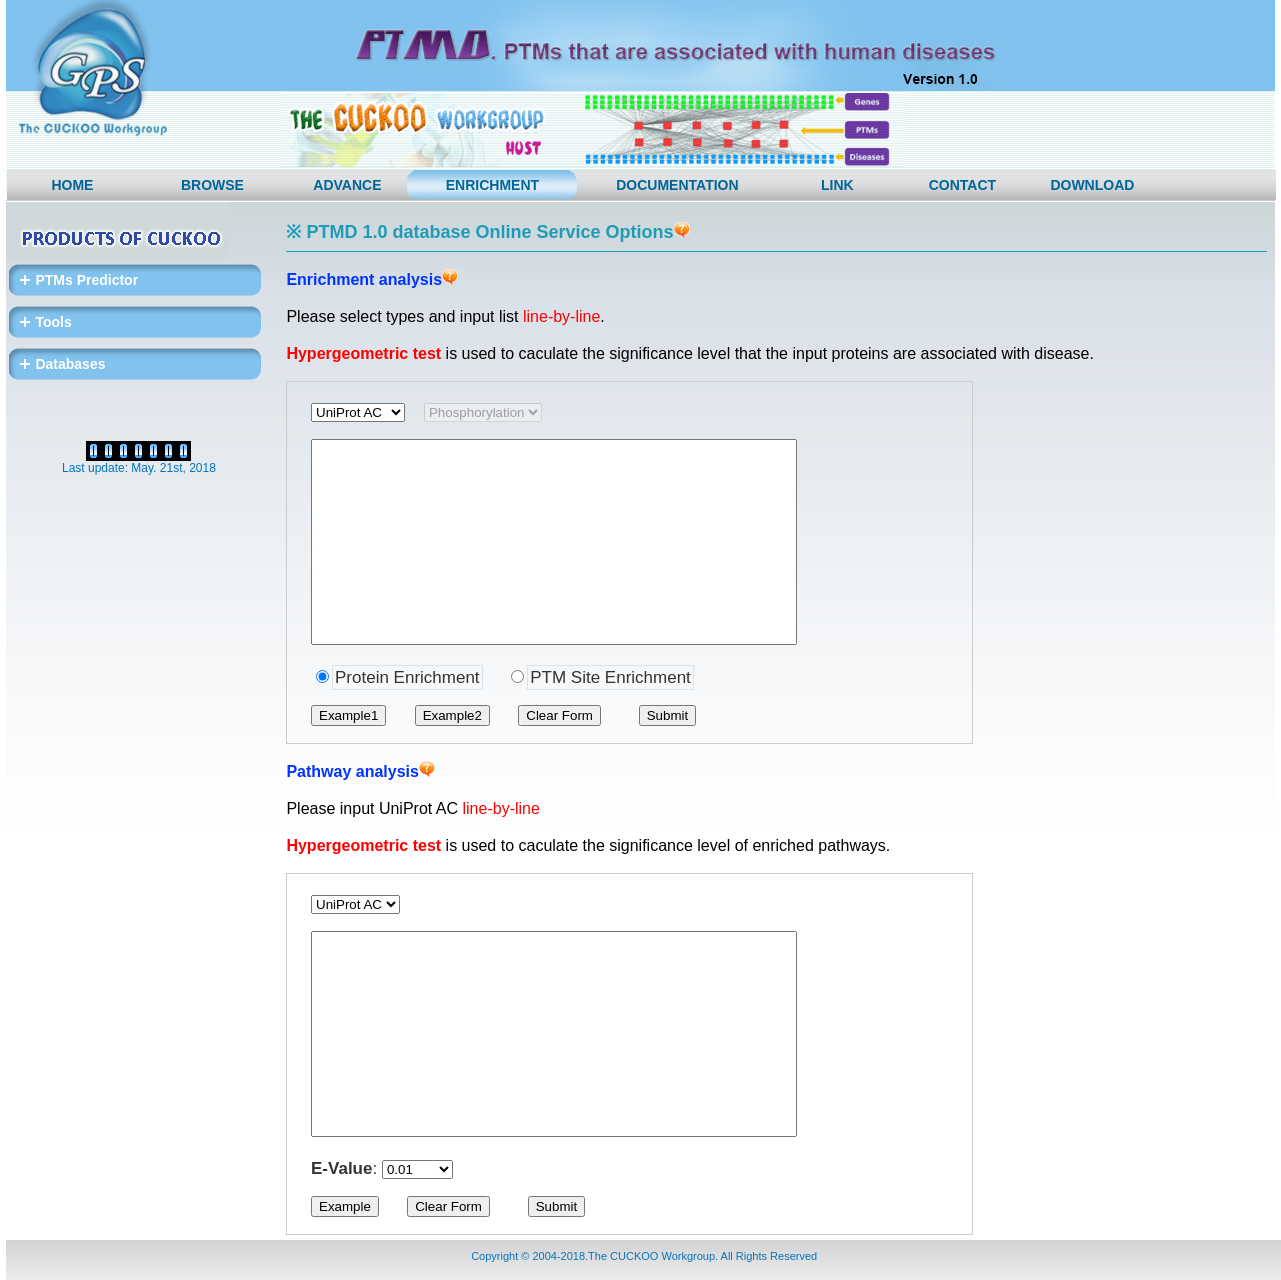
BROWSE (212, 185)
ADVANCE (347, 185)
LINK (837, 185)
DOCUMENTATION (677, 185)
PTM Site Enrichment (610, 677)
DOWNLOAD (1092, 185)
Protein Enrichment (407, 677)
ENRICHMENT (492, 185)
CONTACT (962, 185)
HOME (72, 185)
